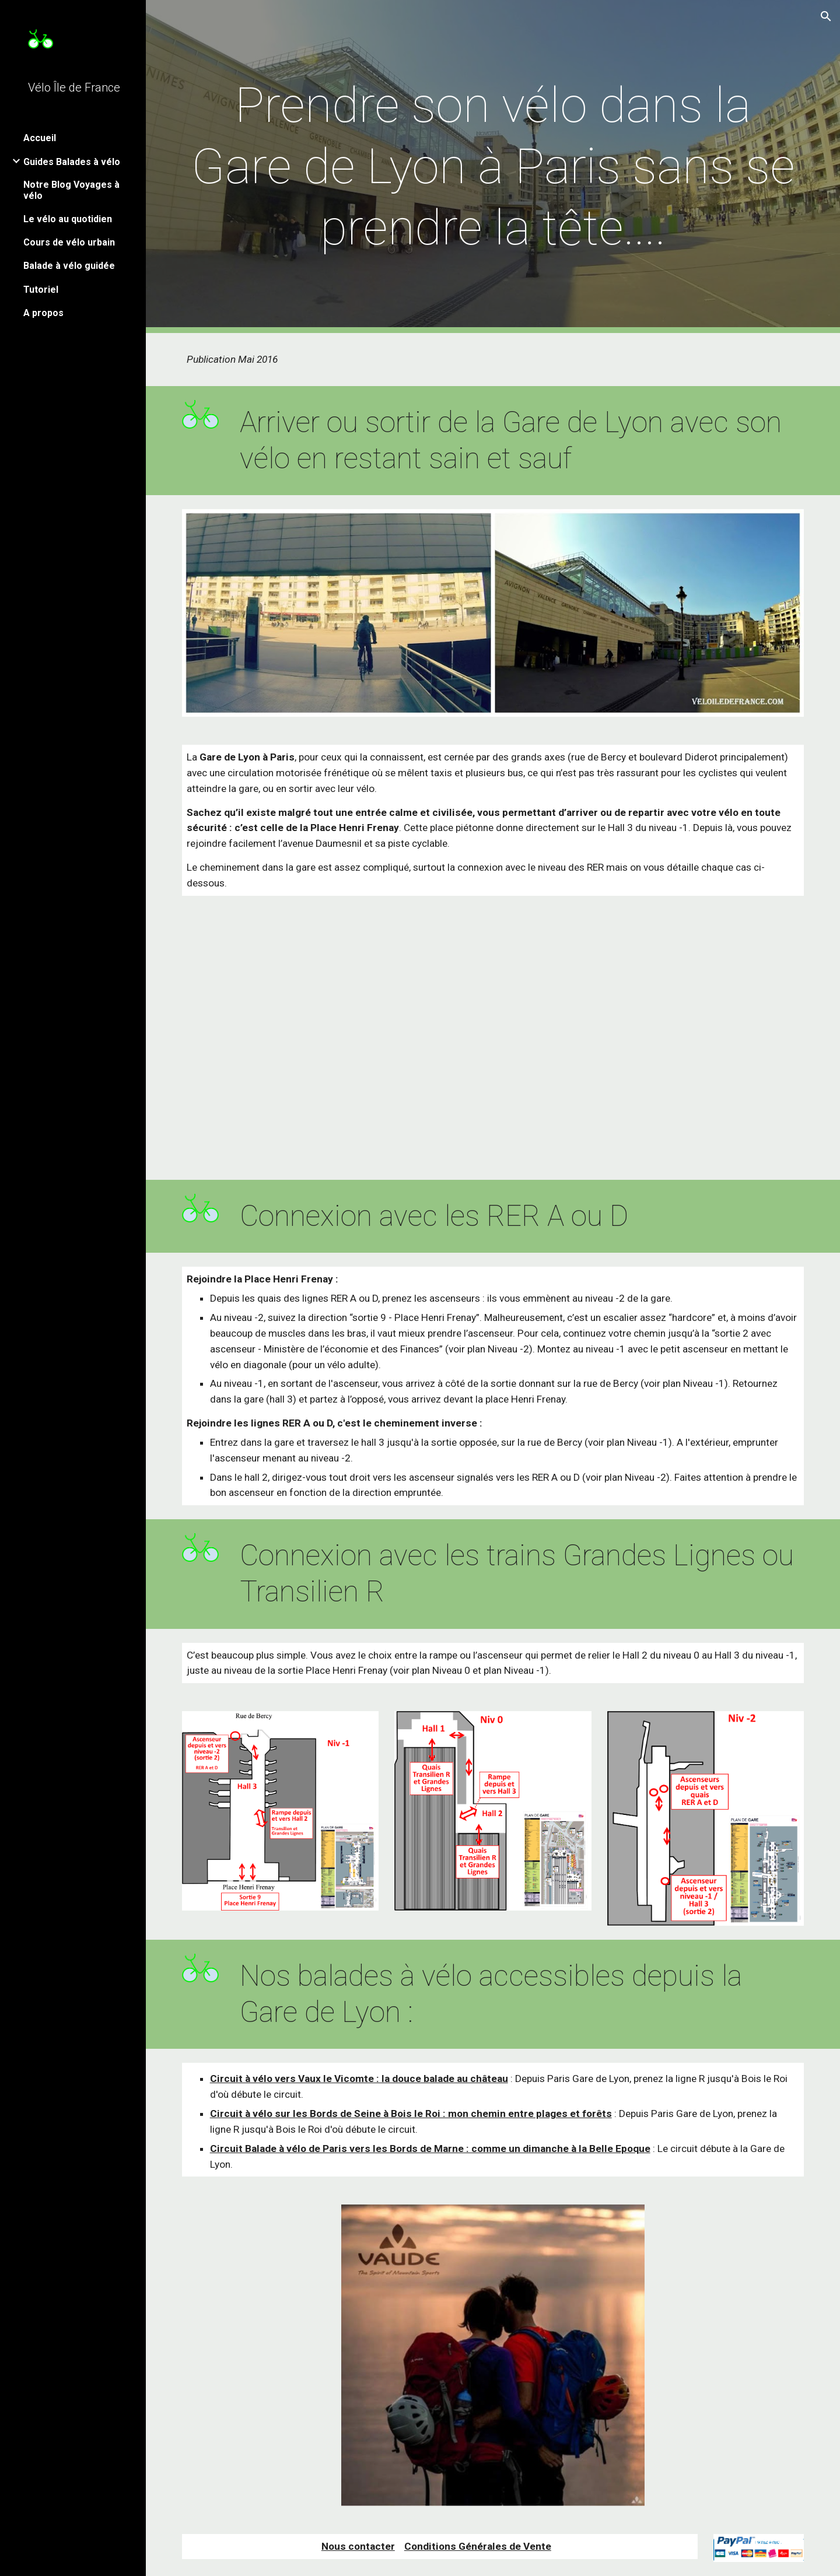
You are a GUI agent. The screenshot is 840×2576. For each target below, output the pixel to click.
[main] (493, 166)
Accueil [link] (39, 137)
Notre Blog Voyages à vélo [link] (71, 190)
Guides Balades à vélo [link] (71, 161)
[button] (826, 16)
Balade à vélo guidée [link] (69, 265)
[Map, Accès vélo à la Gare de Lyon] (493, 1045)
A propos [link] (43, 312)
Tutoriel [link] (40, 289)
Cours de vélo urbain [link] (69, 242)
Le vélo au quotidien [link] (67, 219)
